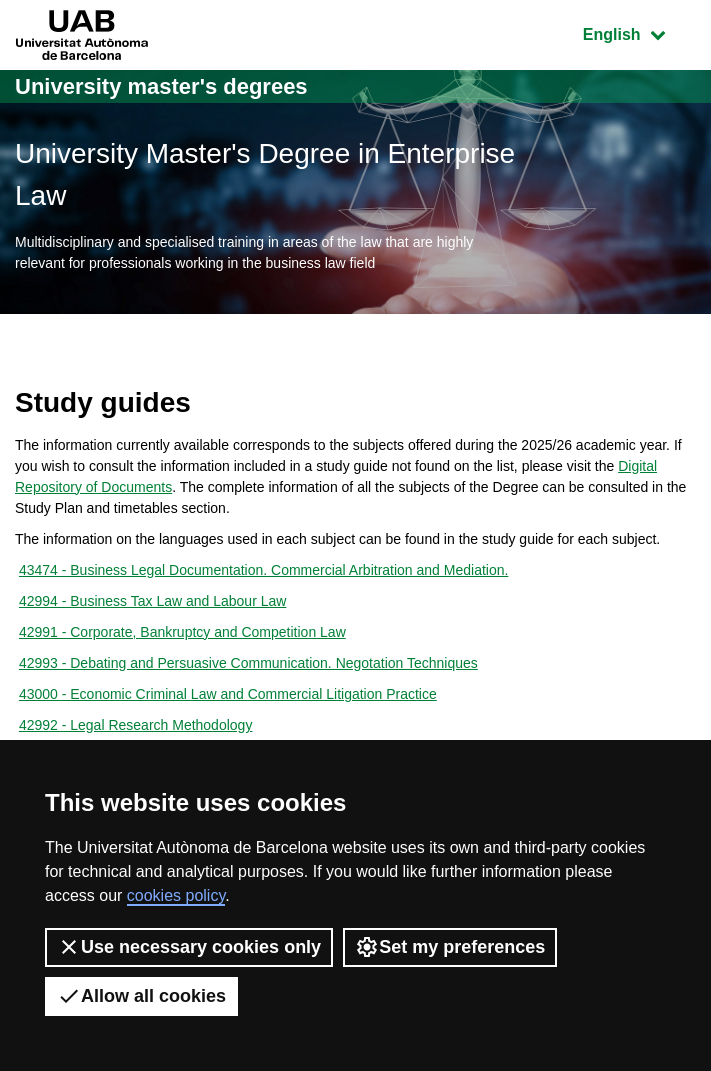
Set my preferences (450, 947)
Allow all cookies (141, 996)
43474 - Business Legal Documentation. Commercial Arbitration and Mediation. (264, 570)
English (639, 32)
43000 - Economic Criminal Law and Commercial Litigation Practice (228, 694)
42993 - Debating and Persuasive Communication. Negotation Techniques (248, 663)
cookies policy (176, 895)
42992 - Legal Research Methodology (136, 725)
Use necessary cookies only (189, 947)
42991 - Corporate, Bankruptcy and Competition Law (182, 632)
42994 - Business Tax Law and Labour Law (152, 601)
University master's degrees (161, 86)
